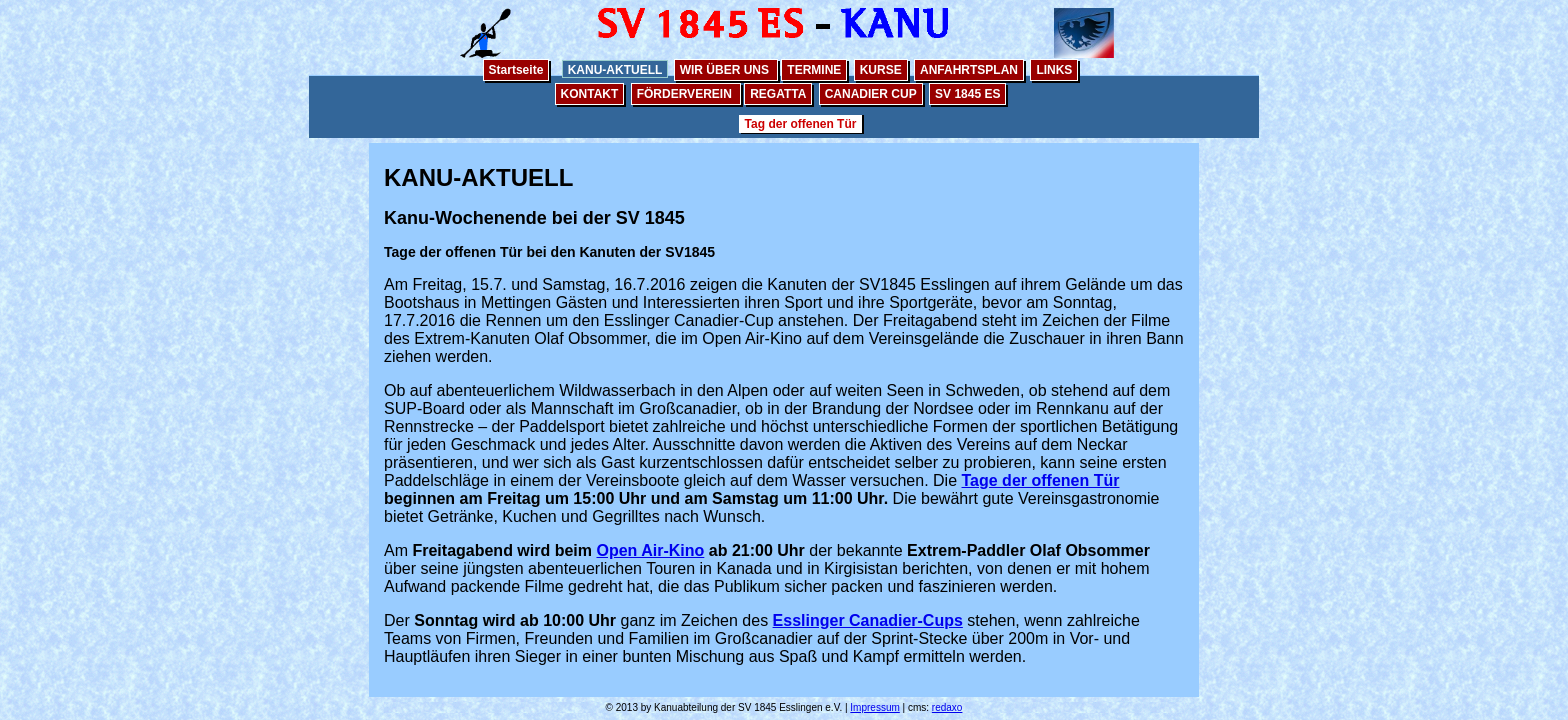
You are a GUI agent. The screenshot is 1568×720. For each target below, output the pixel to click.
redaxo (947, 707)
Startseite (516, 70)
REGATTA (778, 94)
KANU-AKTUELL (615, 70)
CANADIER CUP (871, 94)
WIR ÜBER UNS (726, 70)
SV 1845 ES (967, 94)
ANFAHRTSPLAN (969, 70)
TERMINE (814, 70)
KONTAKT (590, 94)
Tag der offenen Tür (801, 124)
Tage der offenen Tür (1041, 480)
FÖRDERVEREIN (686, 94)
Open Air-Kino (650, 550)
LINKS (1054, 70)
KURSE (881, 70)
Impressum (874, 707)
